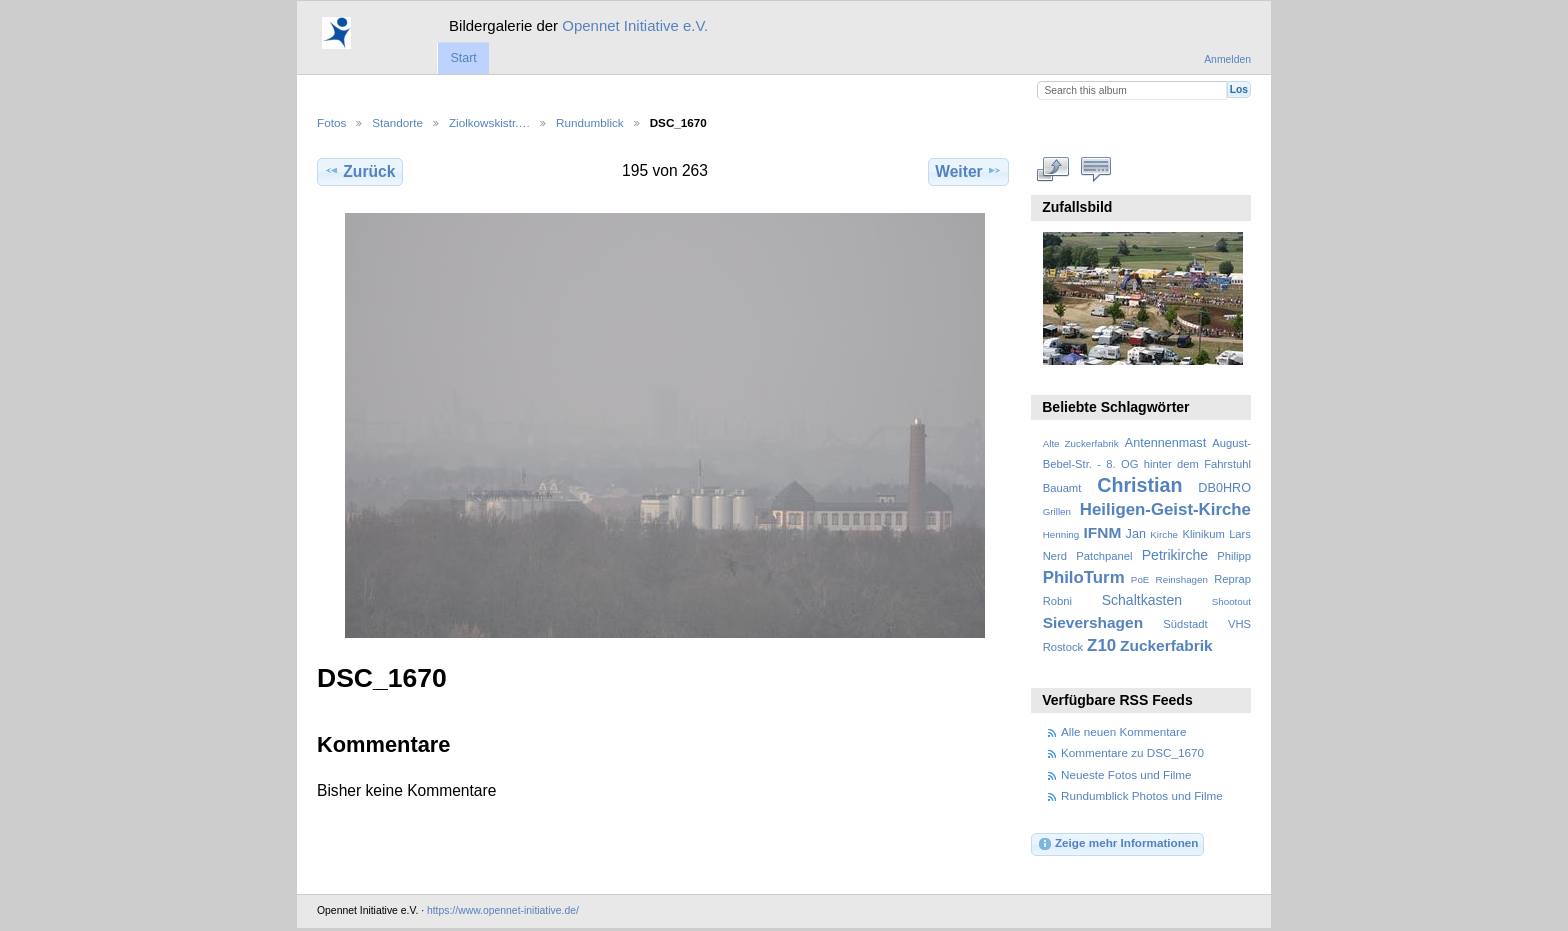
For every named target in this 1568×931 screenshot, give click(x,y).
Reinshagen (1182, 579)
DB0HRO (1224, 488)
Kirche (1164, 534)
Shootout (1231, 601)
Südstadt (1185, 624)
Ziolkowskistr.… (489, 122)
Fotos (331, 122)
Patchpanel (1104, 556)
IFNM (1103, 532)
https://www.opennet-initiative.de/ (503, 910)
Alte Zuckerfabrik (1081, 443)
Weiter (968, 171)
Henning (1061, 534)
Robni (1057, 601)
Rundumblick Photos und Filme (1142, 795)
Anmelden (1227, 59)
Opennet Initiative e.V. (635, 25)
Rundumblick (590, 122)
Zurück (359, 171)
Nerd (1055, 556)
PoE (1140, 579)
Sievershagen (1093, 622)
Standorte (397, 122)
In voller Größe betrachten (1053, 169)
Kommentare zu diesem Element (1096, 169)
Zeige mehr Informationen (1118, 844)
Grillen (1057, 511)
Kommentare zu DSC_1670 (1132, 752)
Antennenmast (1165, 443)
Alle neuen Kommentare (1123, 731)
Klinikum (1203, 534)
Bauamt (1062, 488)
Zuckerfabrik (1166, 645)
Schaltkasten (1142, 600)
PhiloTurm (1084, 577)
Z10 (1101, 645)
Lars (1240, 534)
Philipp (1234, 556)
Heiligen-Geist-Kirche (1165, 509)
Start (463, 58)
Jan (1136, 534)
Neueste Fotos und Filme (1126, 774)
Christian (1139, 485)
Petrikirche (1175, 555)
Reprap (1232, 579)
